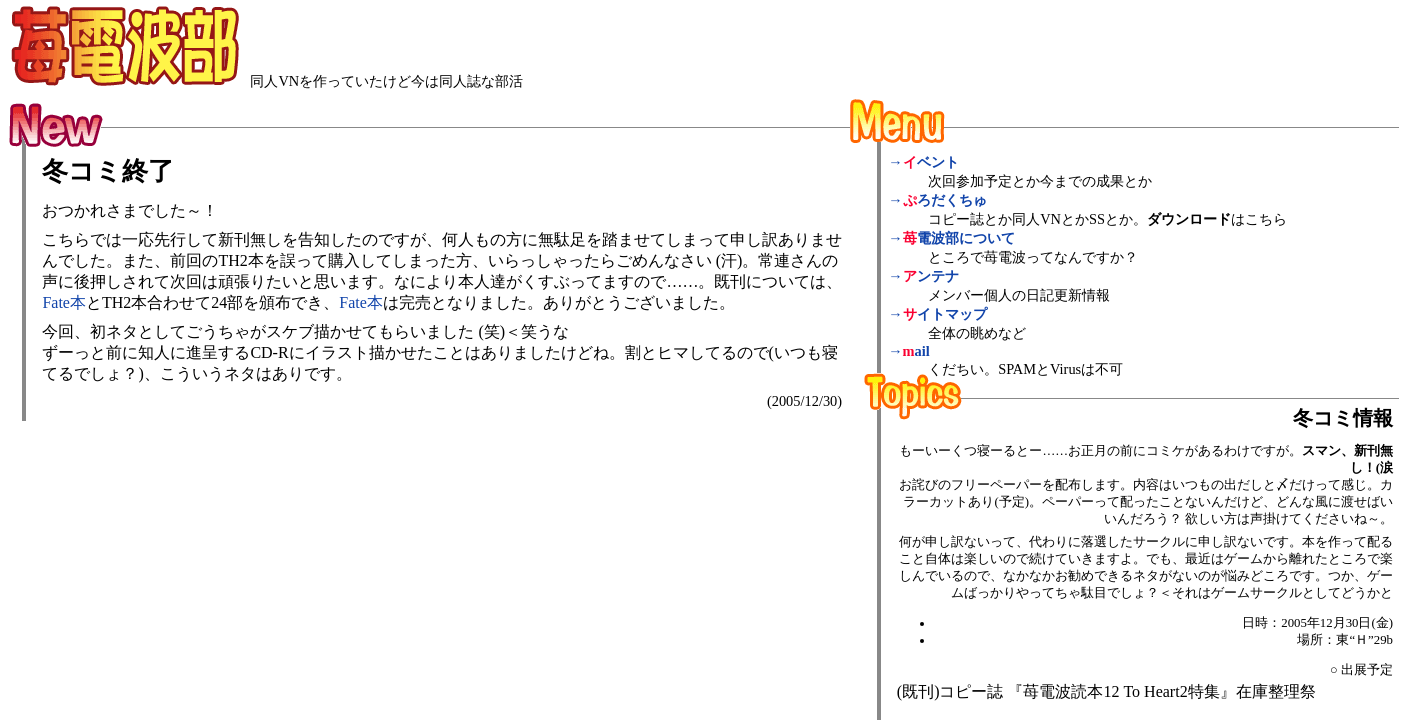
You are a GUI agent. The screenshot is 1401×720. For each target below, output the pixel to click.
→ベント (923, 162)
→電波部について (951, 238)
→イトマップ (937, 314)
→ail (909, 351)
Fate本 (64, 302)
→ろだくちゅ (937, 200)
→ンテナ (923, 276)
